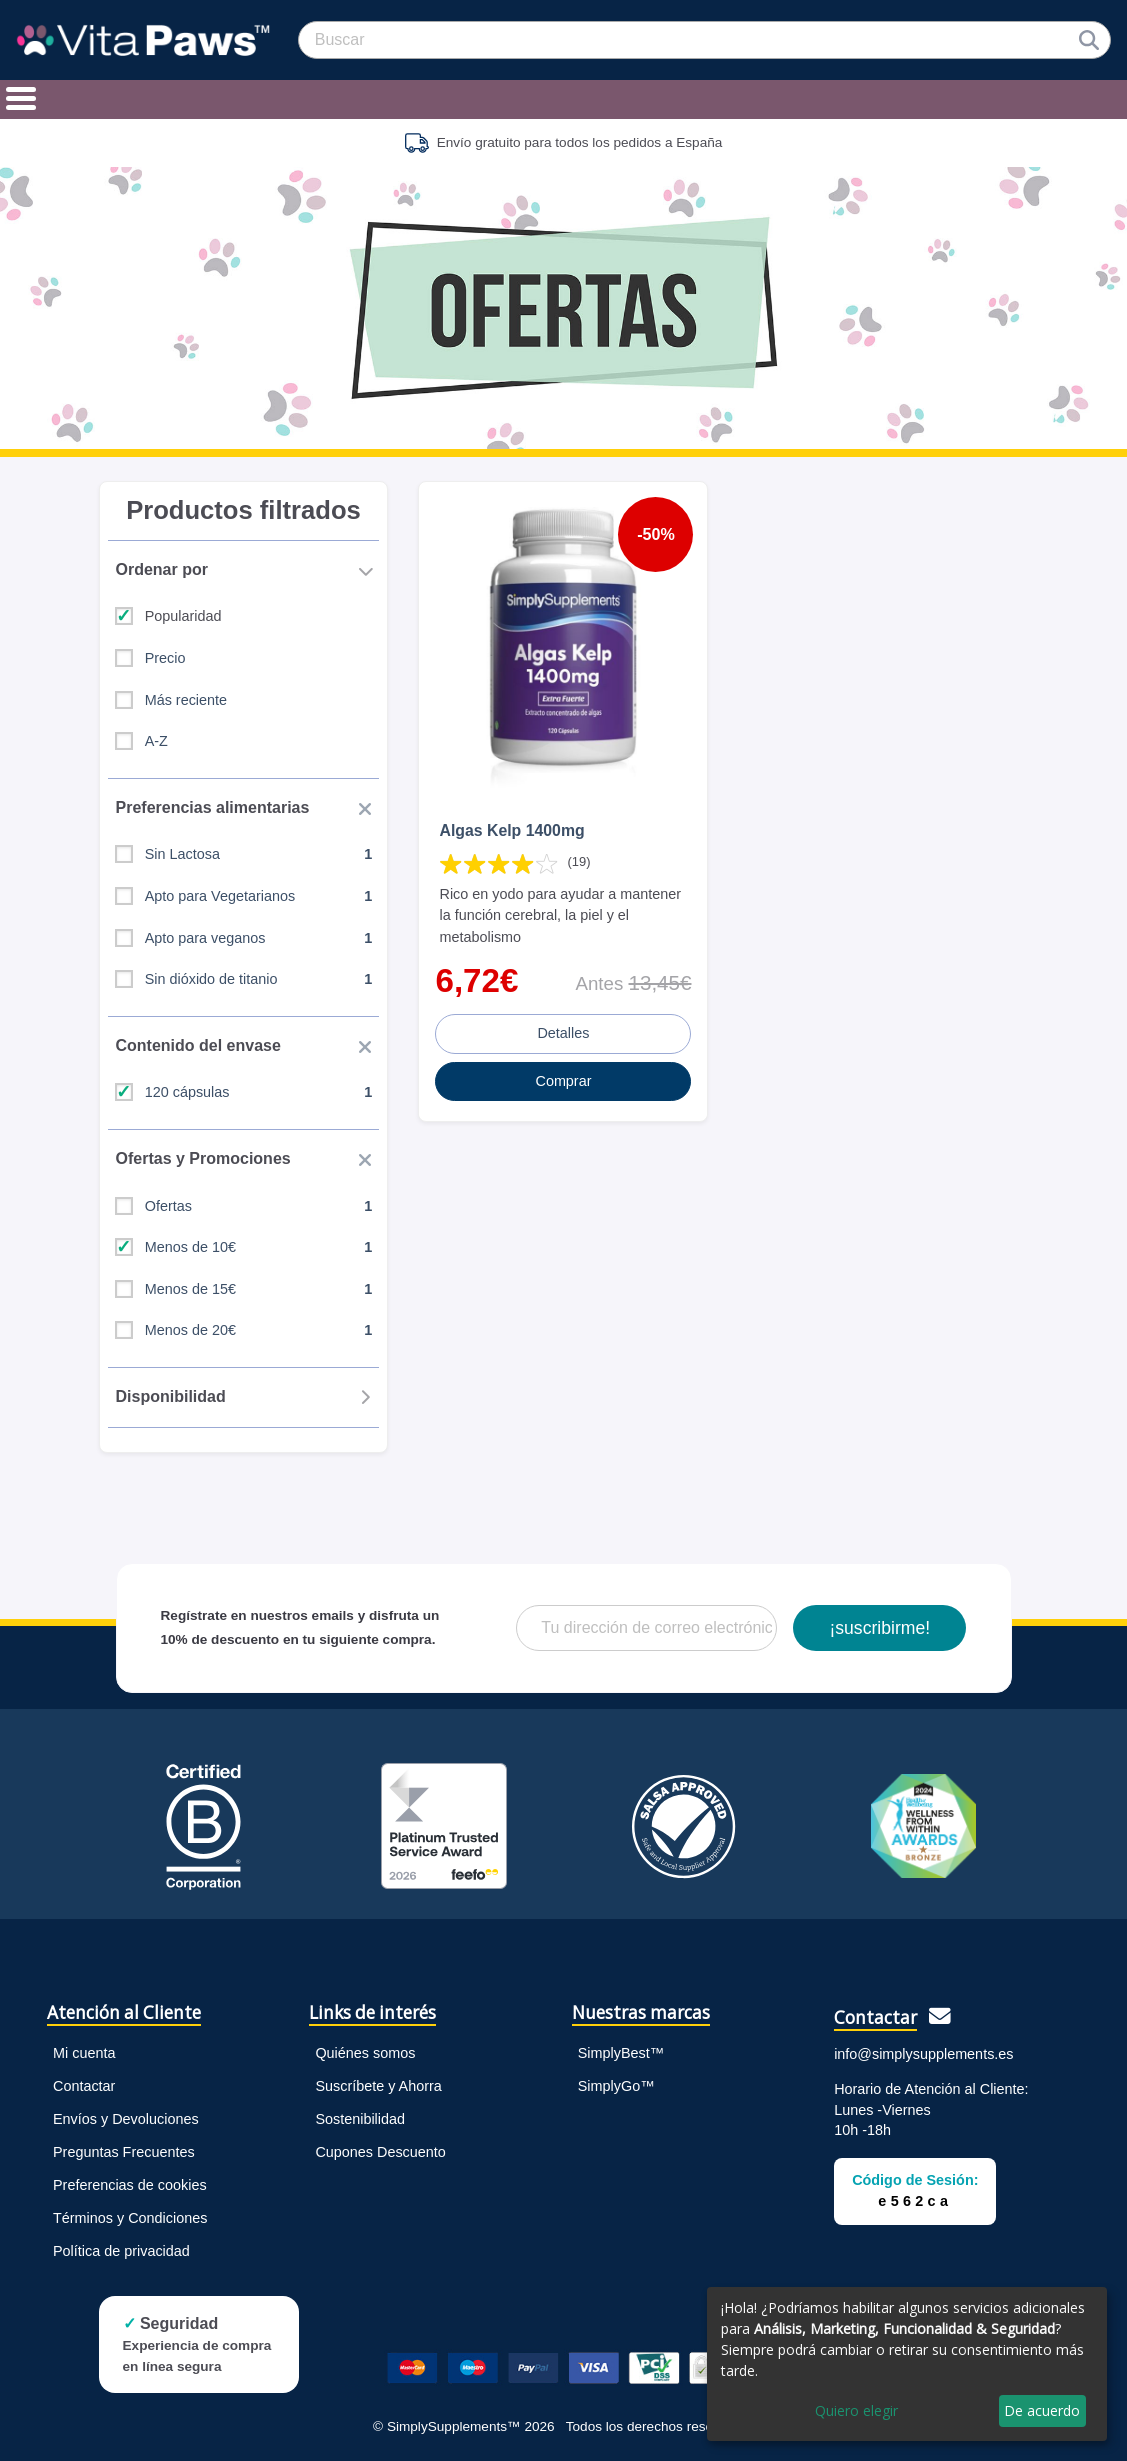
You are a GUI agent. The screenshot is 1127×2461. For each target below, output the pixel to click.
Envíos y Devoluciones (126, 2119)
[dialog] (907, 2364)
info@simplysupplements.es (923, 2054)
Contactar (84, 2086)
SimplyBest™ (621, 2053)
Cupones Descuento (380, 2152)
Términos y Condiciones (130, 2218)
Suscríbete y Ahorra (378, 2086)
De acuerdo (1042, 2410)
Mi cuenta (84, 2053)
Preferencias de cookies (130, 2185)
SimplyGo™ (616, 2086)
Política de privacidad (121, 2251)
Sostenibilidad (360, 2119)
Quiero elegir (856, 2410)
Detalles (563, 1033)
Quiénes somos (365, 2053)
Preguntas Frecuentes (124, 2152)
